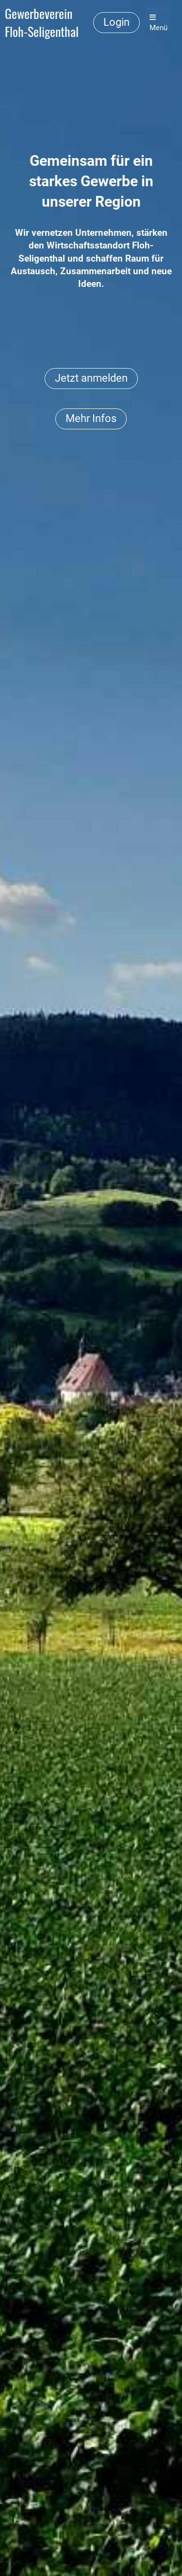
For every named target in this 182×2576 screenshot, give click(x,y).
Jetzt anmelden (91, 378)
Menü (158, 23)
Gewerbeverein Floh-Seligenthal (42, 23)
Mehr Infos (91, 418)
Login (116, 22)
